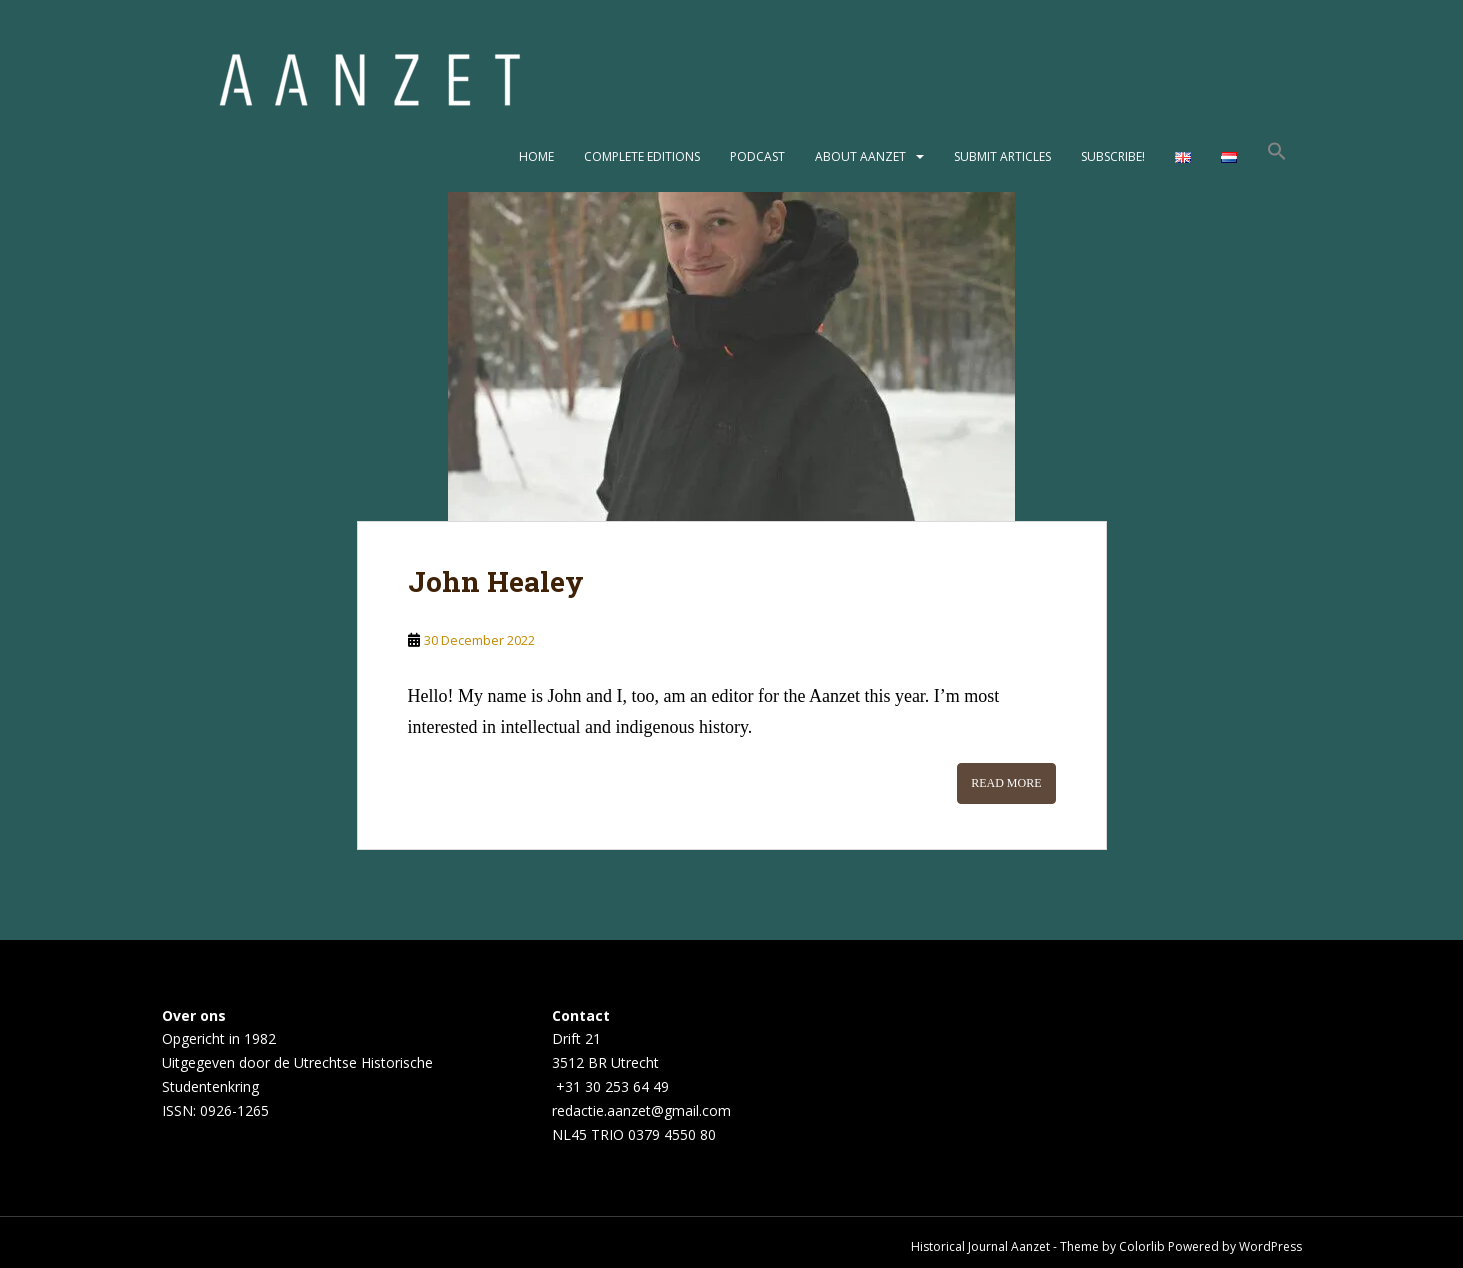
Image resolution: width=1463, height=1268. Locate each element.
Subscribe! (1113, 156)
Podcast (757, 156)
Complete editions (642, 156)
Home (536, 156)
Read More (1006, 783)
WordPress (1270, 1246)
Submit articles (1002, 156)
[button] (1277, 157)
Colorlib (1142, 1246)
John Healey (496, 581)
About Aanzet (860, 156)
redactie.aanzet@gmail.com (641, 1110)
